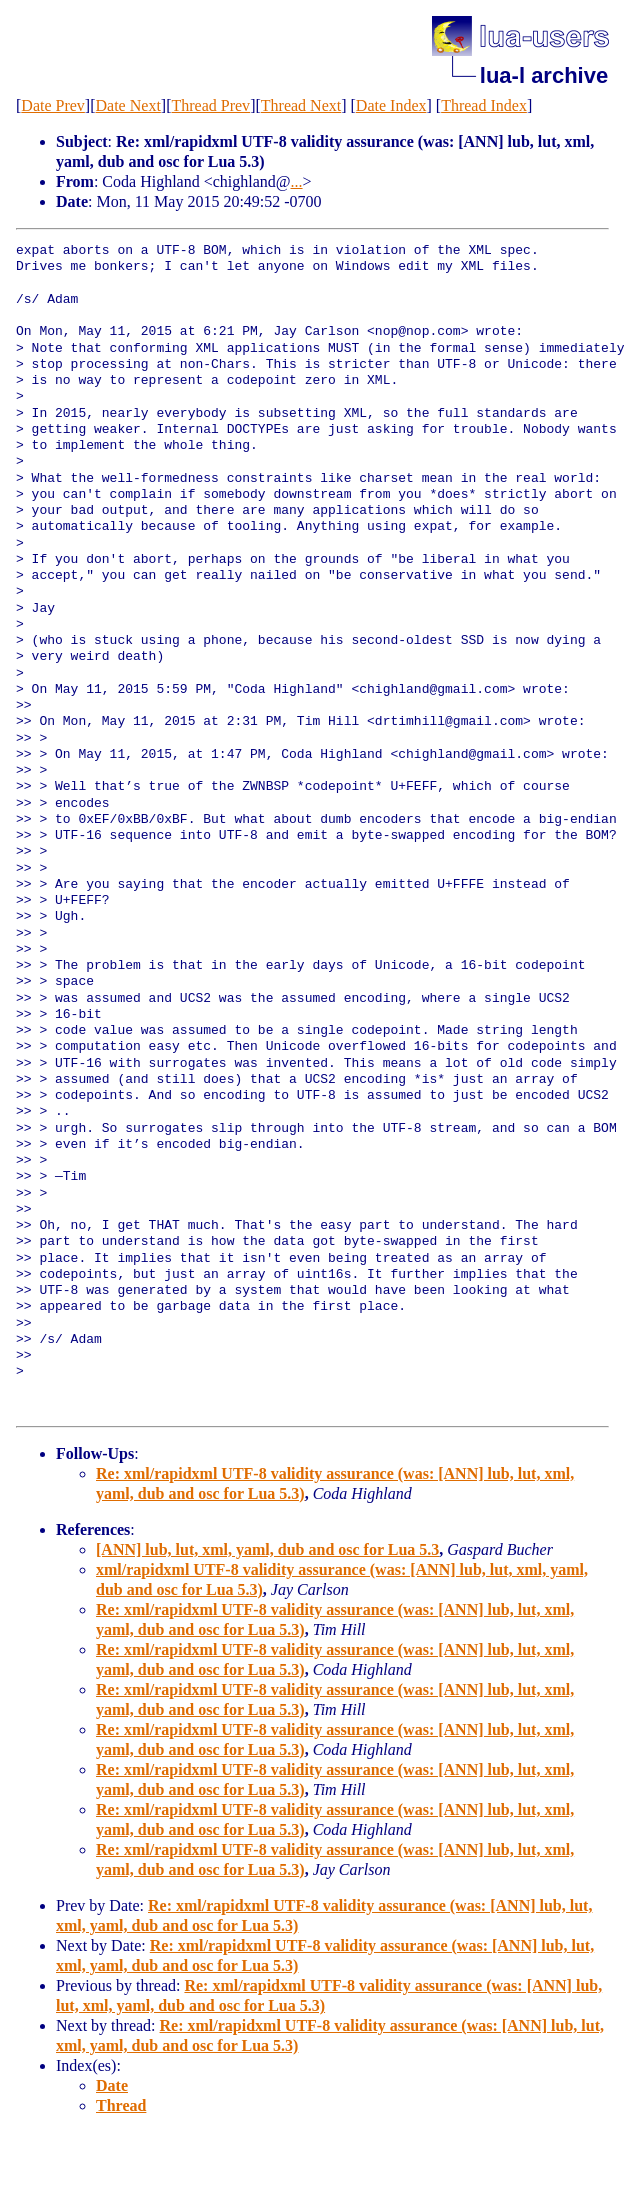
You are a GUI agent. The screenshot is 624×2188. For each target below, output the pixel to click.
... (297, 181)
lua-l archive (544, 75)
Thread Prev (210, 105)
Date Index (391, 105)
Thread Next (301, 105)
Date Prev (53, 105)
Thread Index (484, 105)
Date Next (128, 105)
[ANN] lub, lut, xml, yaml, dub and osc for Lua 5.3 (267, 1549)
